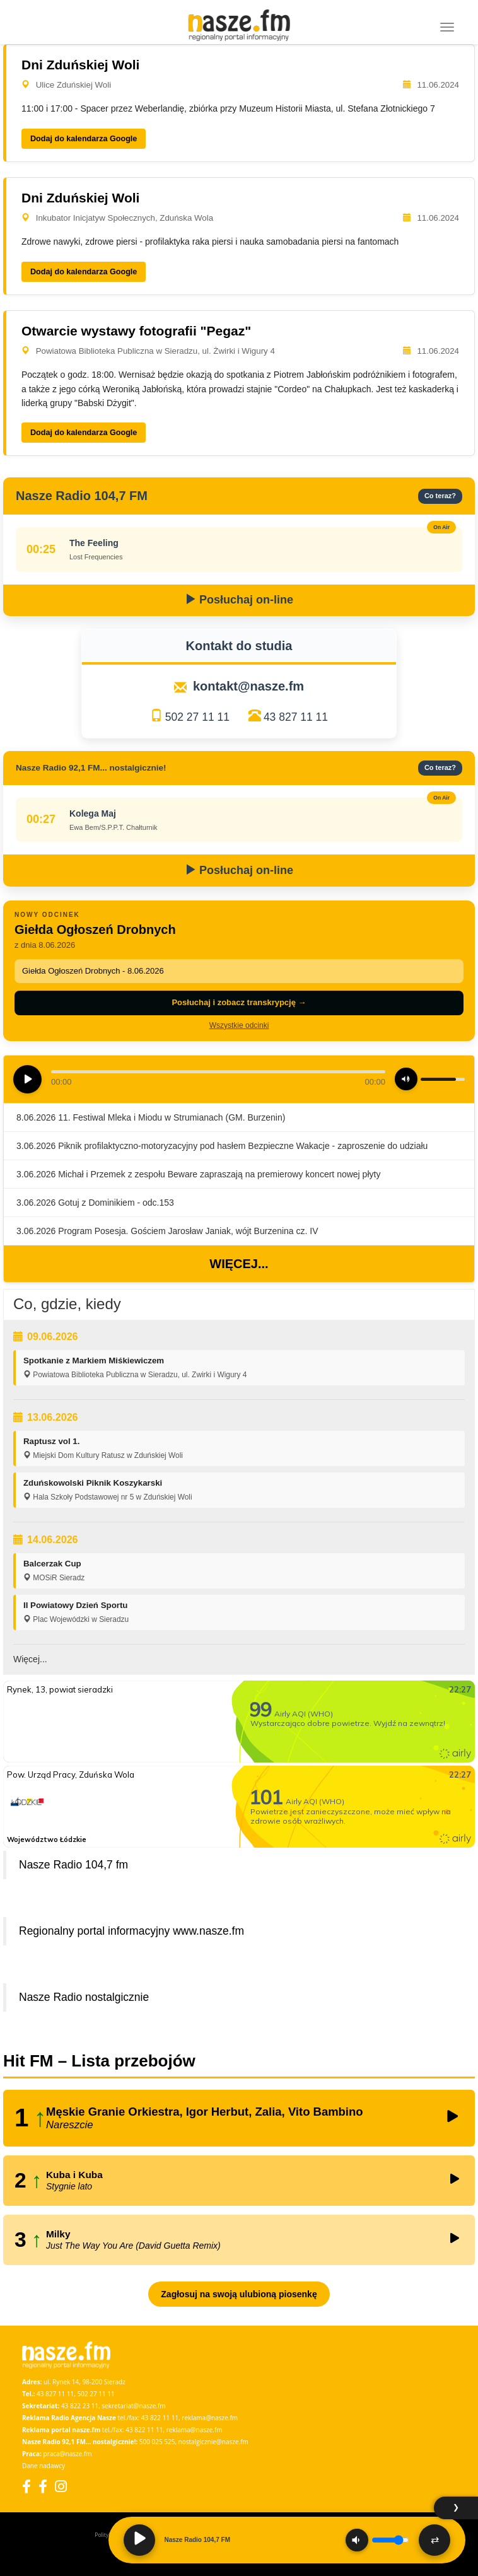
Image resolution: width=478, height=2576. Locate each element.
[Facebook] (26, 2486)
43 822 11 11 (159, 2417)
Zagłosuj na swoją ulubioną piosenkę (239, 2294)
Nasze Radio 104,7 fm (73, 1864)
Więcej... (238, 1264)
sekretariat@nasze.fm (133, 2405)
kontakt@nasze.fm (248, 686)
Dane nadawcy (43, 2465)
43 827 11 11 (296, 717)
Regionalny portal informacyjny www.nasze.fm (131, 1931)
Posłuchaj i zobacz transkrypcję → (239, 1002)
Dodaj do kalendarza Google (83, 138)
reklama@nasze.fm (210, 2417)
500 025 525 (157, 2441)
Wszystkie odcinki (239, 1025)
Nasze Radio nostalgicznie (84, 1997)
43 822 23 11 (79, 2405)
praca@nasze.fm (68, 2453)
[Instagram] (61, 2486)
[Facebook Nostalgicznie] (42, 2486)
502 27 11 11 (197, 717)
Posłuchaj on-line (239, 599)
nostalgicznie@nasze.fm (213, 2441)
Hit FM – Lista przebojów (99, 2060)
